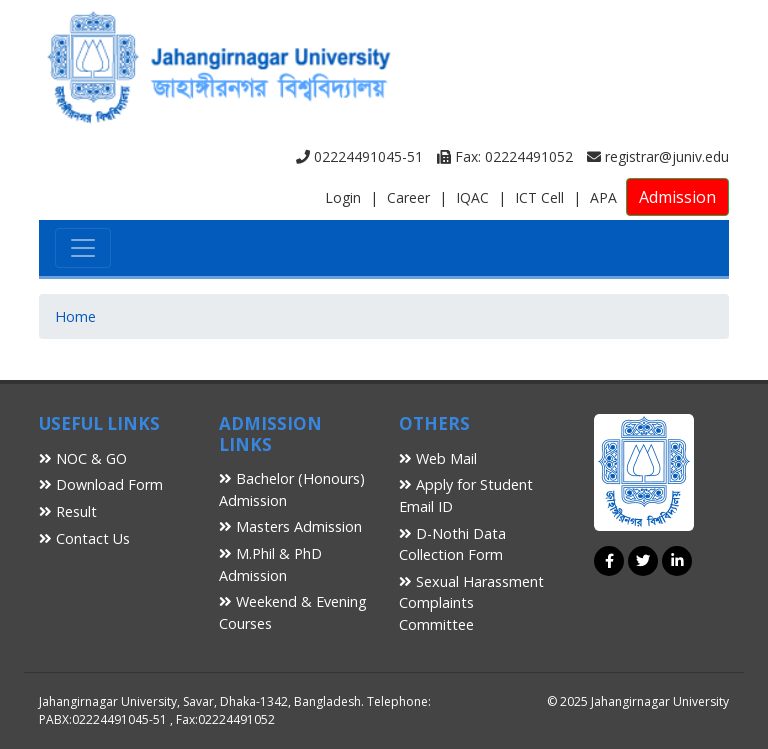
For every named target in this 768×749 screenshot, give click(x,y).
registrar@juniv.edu (658, 156)
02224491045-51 (359, 156)
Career (408, 197)
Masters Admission (290, 526)
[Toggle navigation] (83, 248)
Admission (677, 197)
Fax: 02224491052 (505, 156)
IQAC (472, 197)
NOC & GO (83, 458)
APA (603, 197)
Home (75, 316)
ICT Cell (539, 197)
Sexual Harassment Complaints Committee (471, 603)
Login (343, 197)
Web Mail (438, 458)
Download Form (101, 484)
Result (68, 511)
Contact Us (84, 538)
